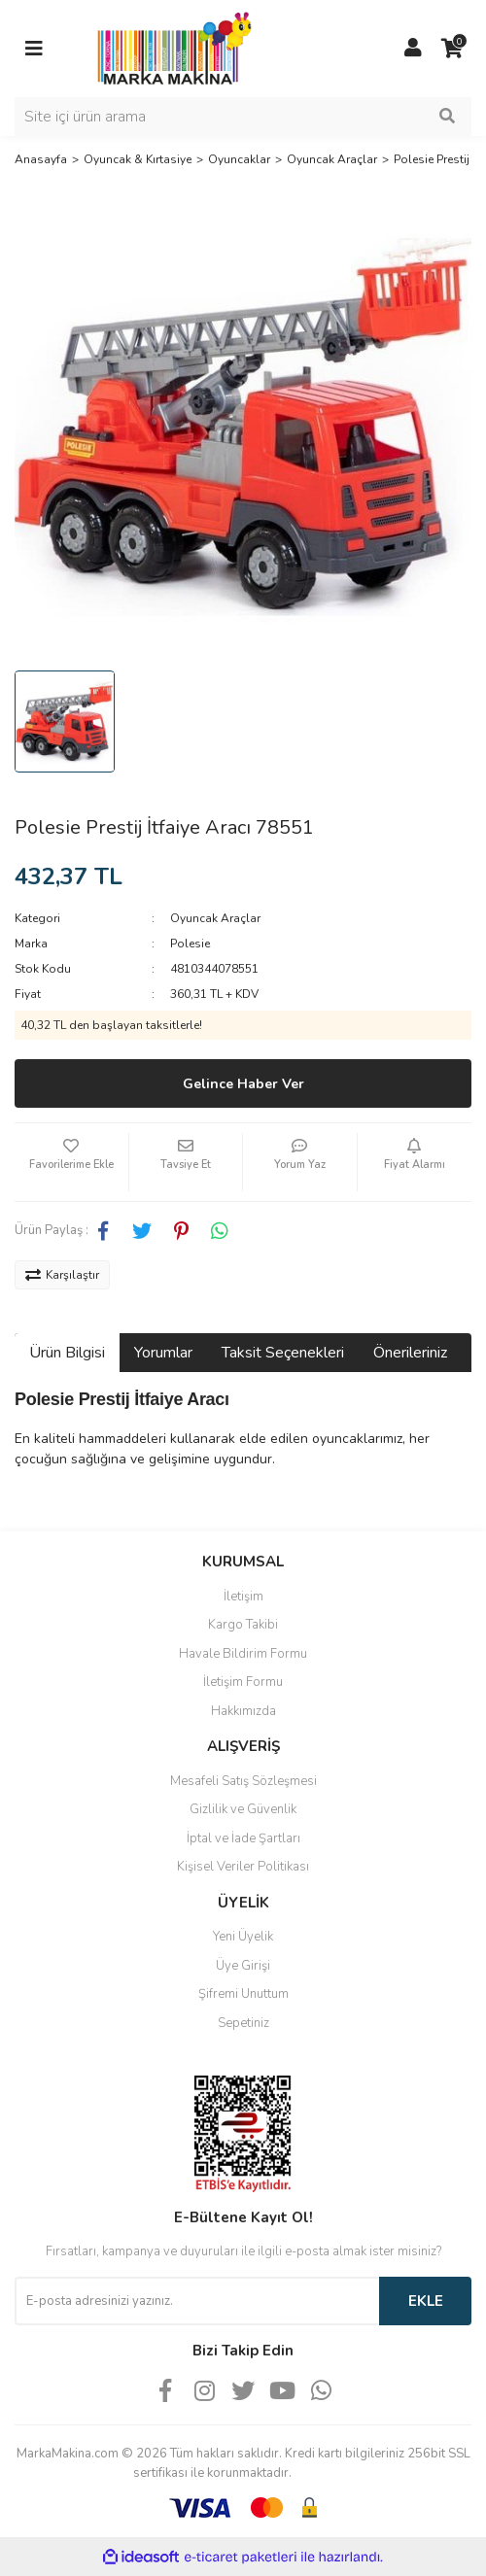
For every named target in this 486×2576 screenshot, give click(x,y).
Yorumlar (163, 1352)
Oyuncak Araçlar (215, 918)
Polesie (190, 943)
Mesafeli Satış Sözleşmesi (243, 1781)
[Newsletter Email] (197, 2301)
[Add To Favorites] (71, 1162)
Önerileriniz (410, 1352)
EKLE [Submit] (425, 2301)
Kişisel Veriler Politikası (243, 1866)
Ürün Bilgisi (67, 1352)
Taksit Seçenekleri (283, 1352)
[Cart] (452, 48)
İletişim (243, 1596)
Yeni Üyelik (243, 1936)
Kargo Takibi (243, 1624)
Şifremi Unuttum (243, 1994)
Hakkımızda (243, 1711)
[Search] (243, 116)
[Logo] (169, 47)
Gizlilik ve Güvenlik (243, 1809)
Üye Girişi (243, 1966)
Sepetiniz (243, 2023)
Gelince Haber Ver (243, 1084)
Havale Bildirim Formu (243, 1654)
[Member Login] (413, 48)
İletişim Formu (243, 1682)
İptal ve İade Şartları (243, 1838)
